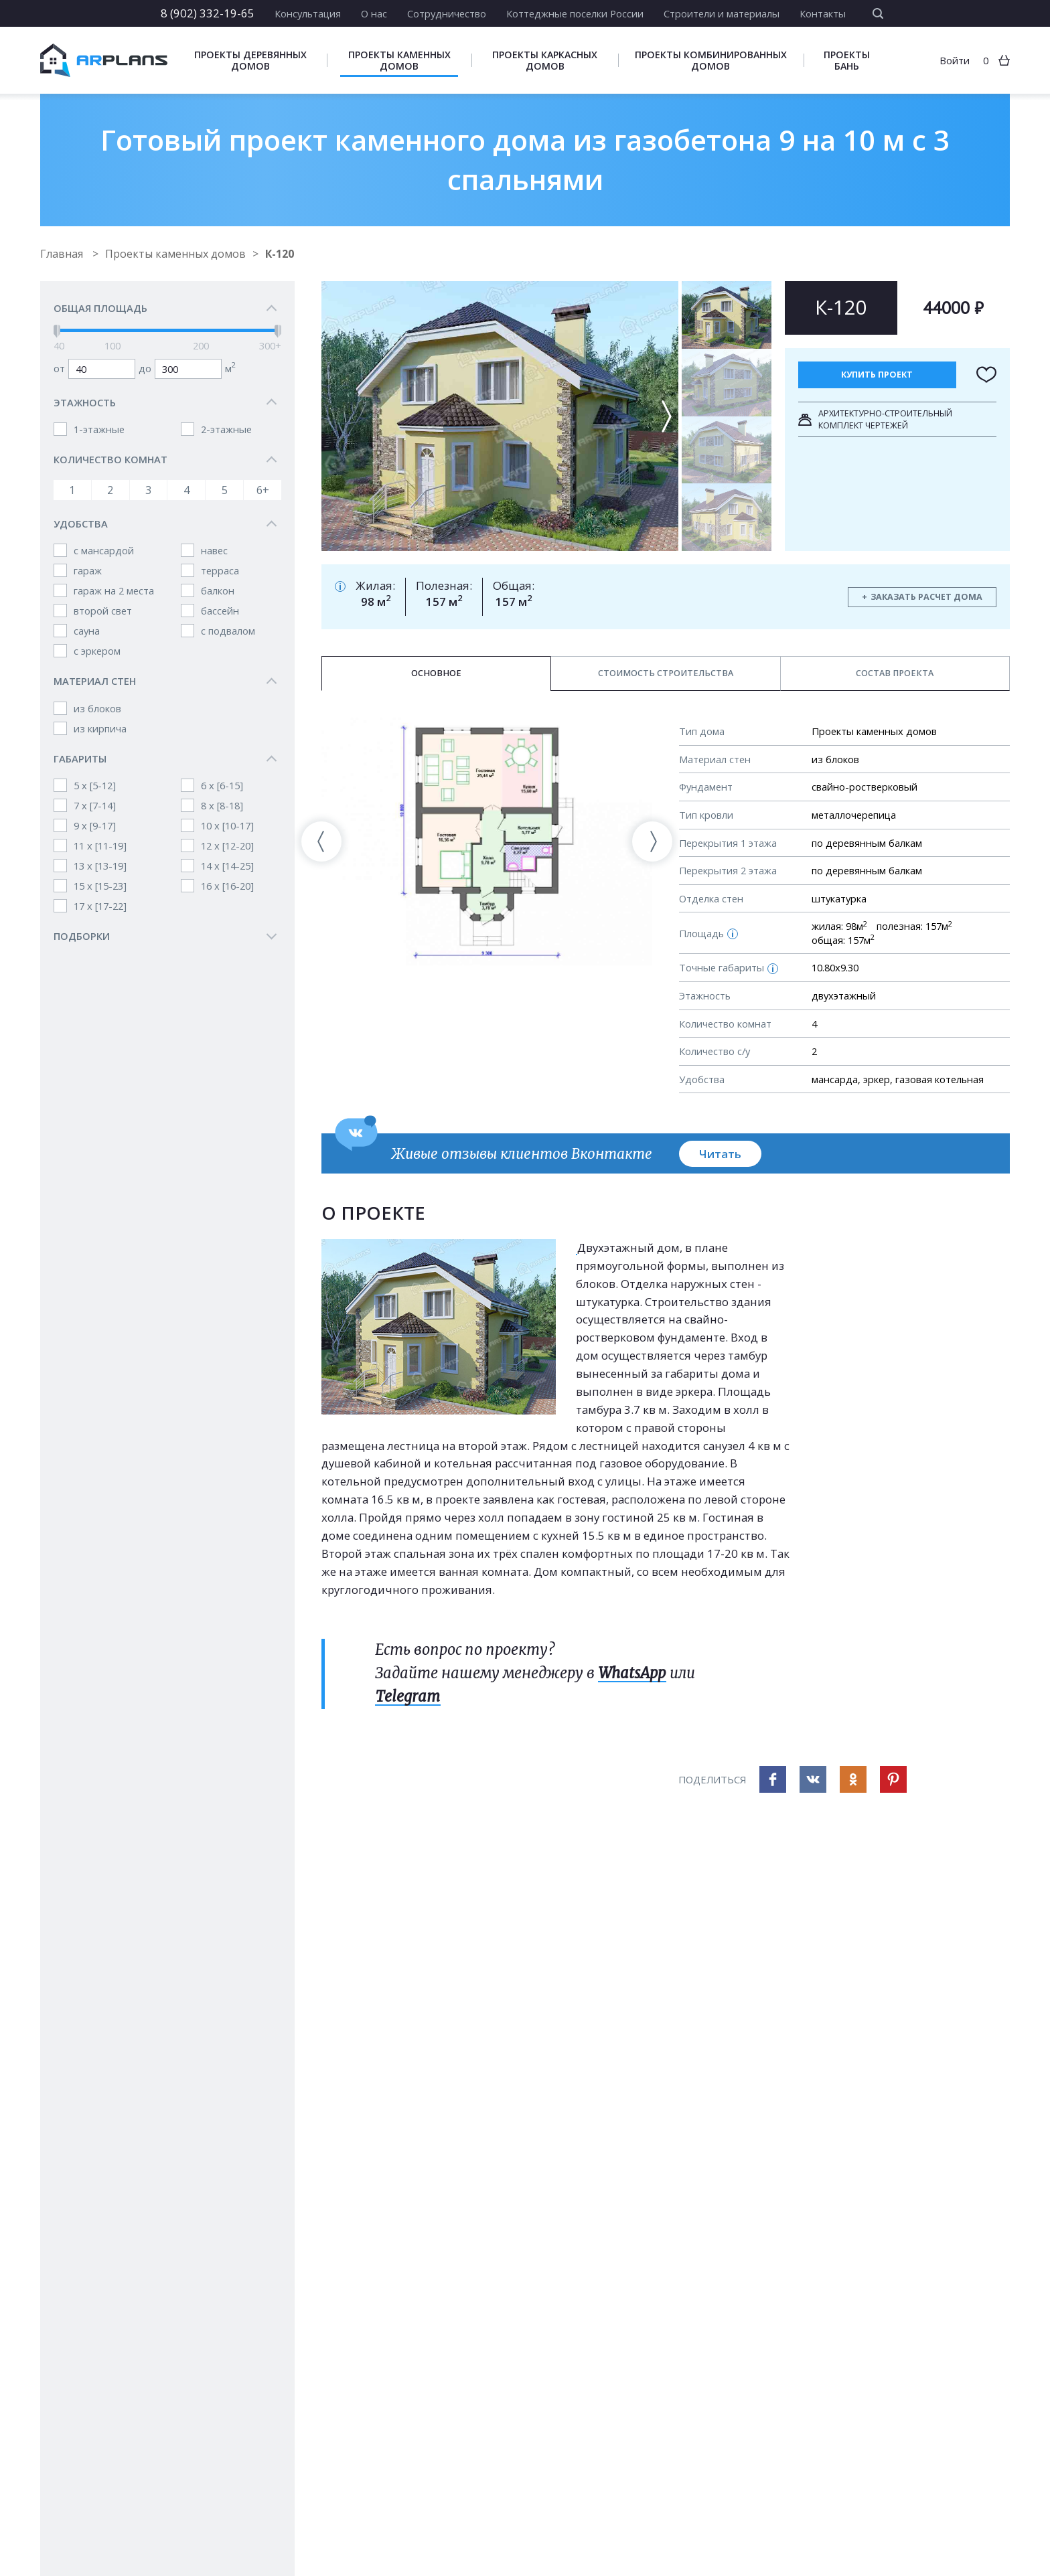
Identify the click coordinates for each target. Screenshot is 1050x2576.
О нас (374, 13)
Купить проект (877, 374)
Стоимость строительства (665, 673)
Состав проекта (894, 673)
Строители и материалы (721, 13)
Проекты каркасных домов (544, 60)
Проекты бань (847, 60)
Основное (436, 673)
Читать (720, 1153)
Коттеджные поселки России (575, 13)
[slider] (57, 331)
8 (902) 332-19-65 (207, 13)
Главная (63, 253)
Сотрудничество (446, 13)
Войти (955, 60)
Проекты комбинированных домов (711, 60)
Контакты (823, 13)
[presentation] (321, 841)
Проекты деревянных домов (250, 60)
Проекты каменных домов (399, 60)
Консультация (308, 13)
